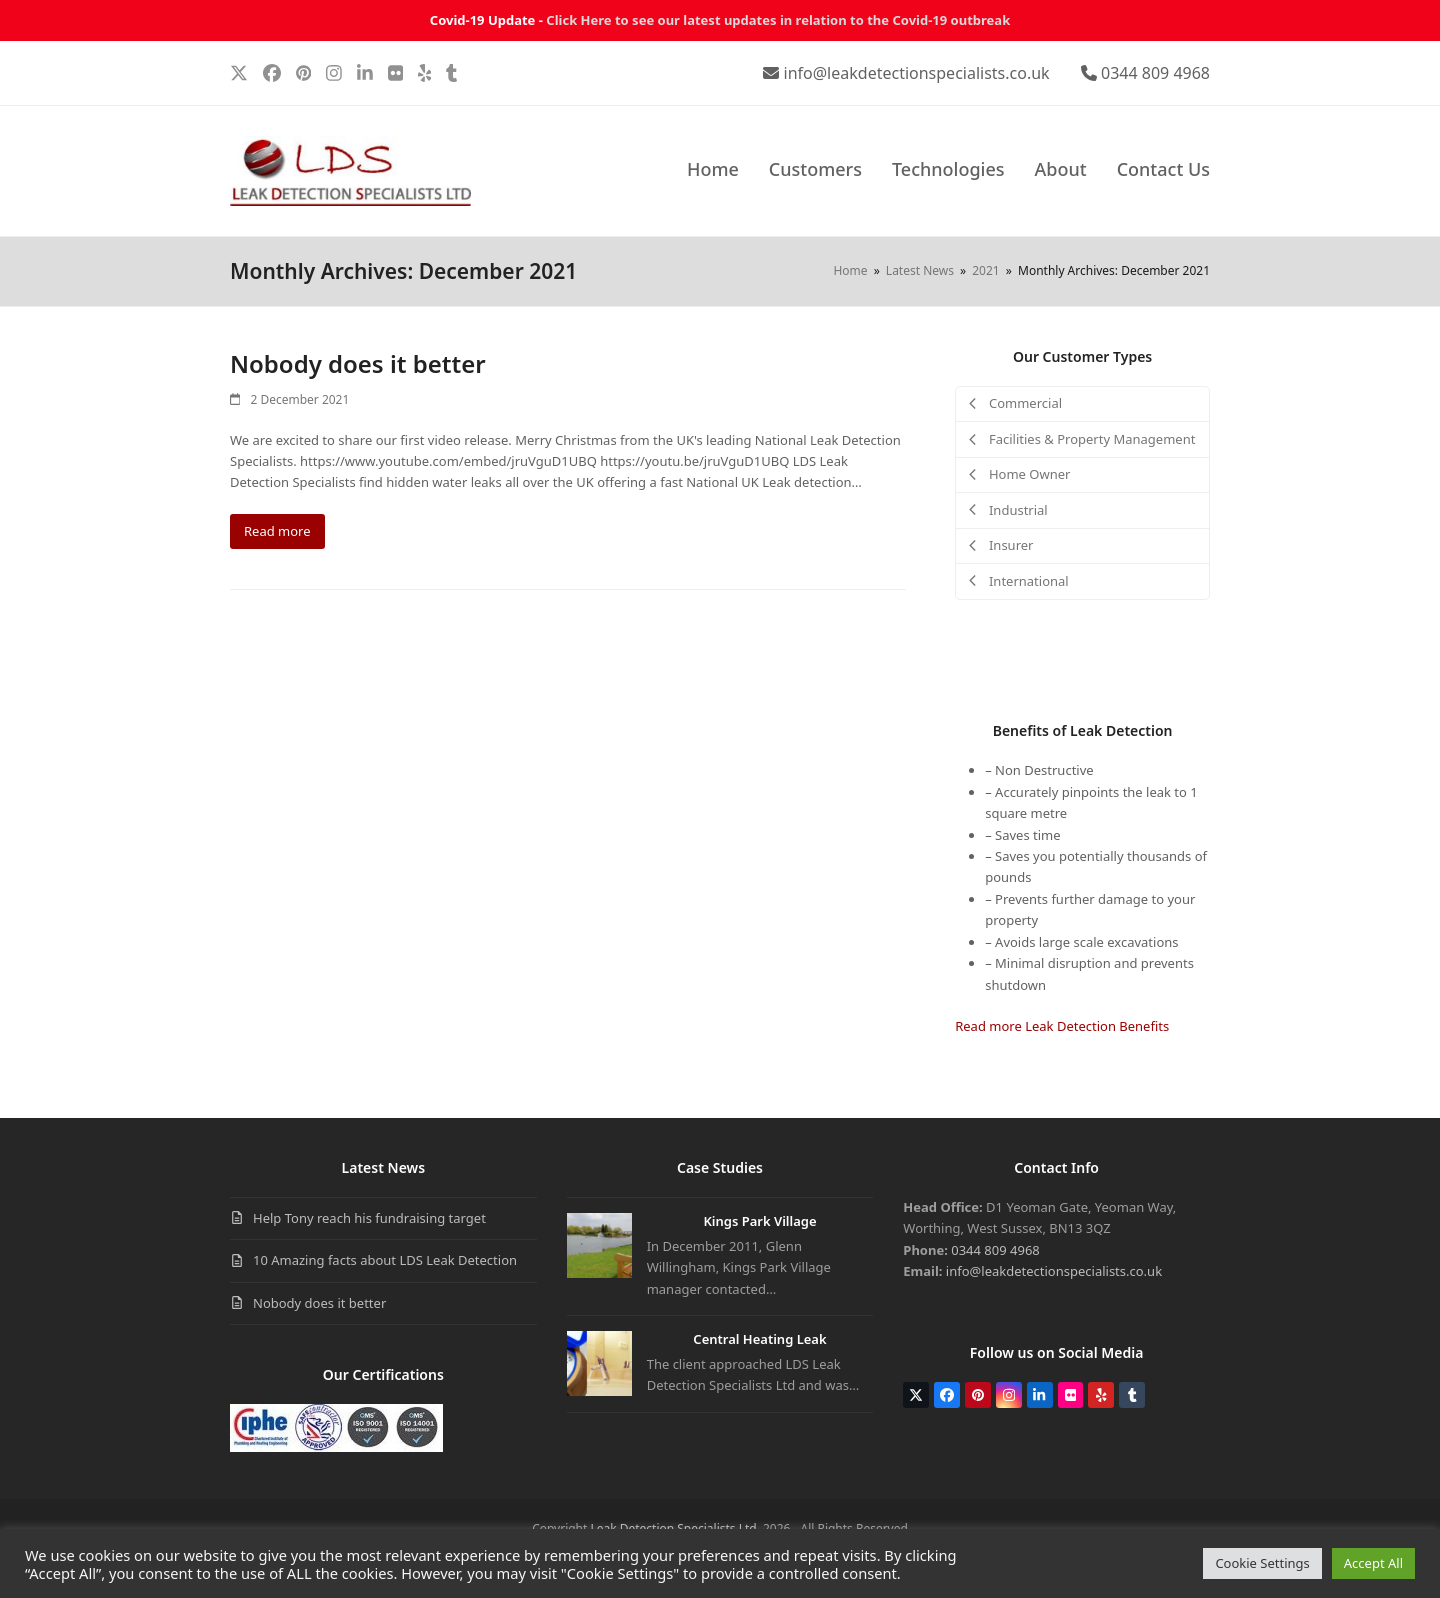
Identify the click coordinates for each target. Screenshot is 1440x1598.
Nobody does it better (358, 363)
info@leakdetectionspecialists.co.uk (917, 73)
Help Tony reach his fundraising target (369, 1218)
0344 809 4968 (1155, 73)
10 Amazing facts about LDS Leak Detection (385, 1260)
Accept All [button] (1373, 1563)
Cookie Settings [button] (1262, 1563)
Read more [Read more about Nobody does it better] (277, 531)
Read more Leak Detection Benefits (1062, 1026)
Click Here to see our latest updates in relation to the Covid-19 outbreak (778, 20)
